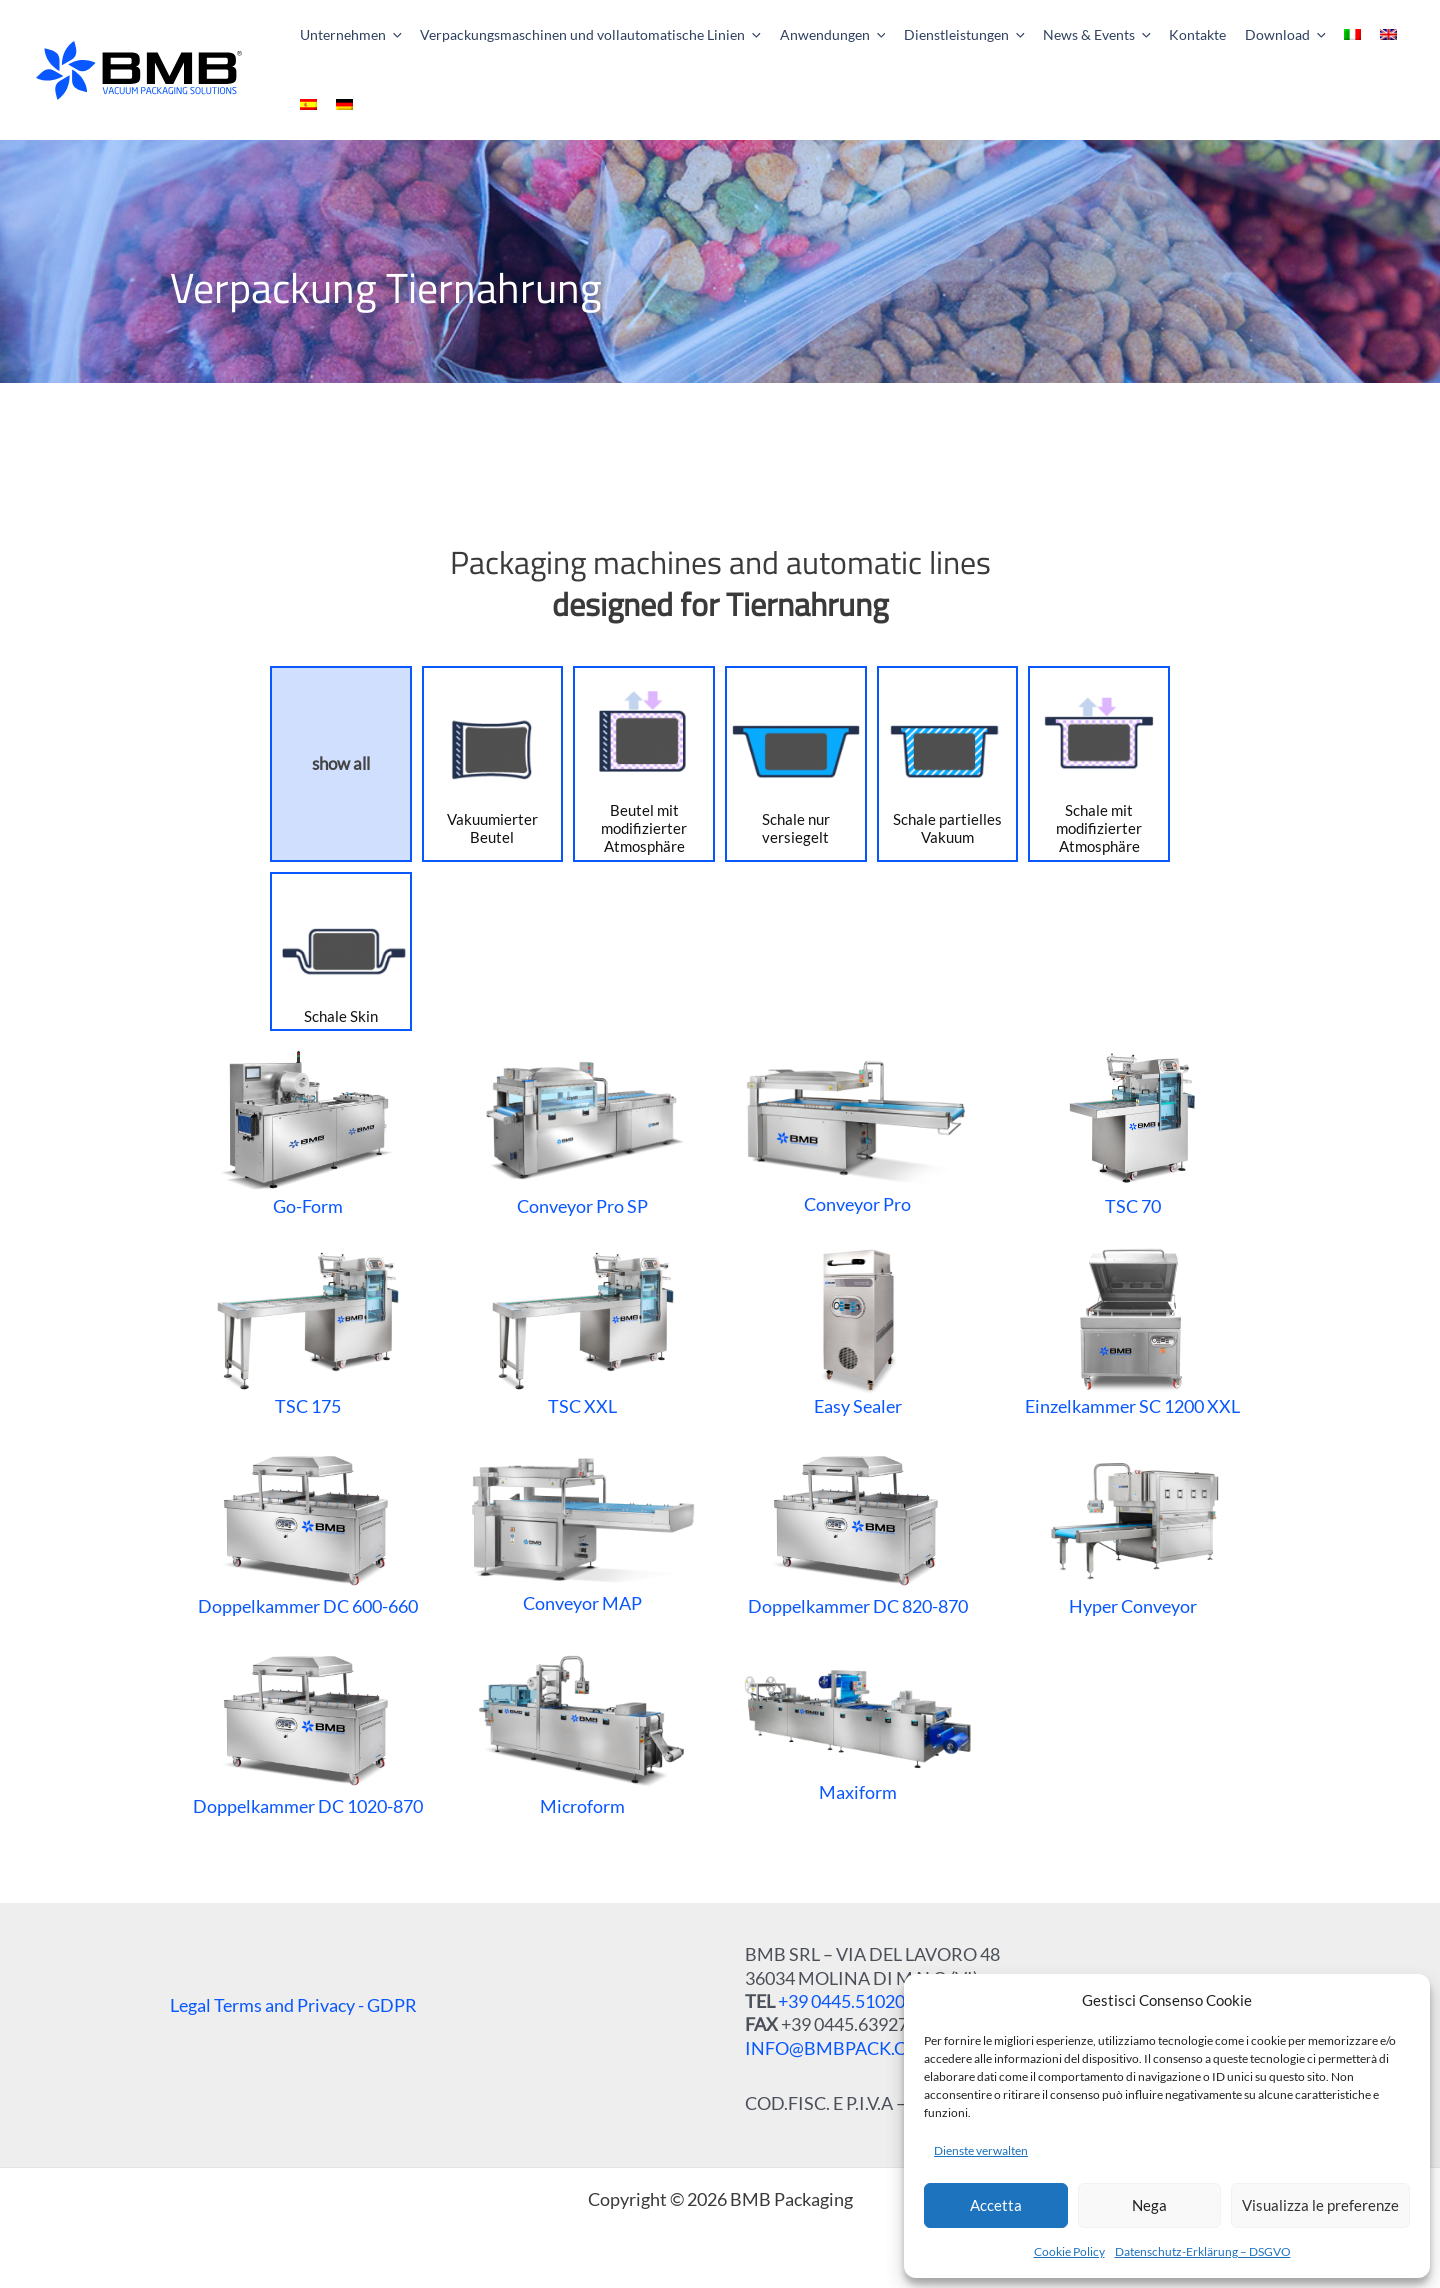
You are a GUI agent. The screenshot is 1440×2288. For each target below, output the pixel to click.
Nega (1149, 2205)
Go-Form (308, 1131)
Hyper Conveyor (1132, 1531)
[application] (390, 35)
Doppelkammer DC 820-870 (858, 1531)
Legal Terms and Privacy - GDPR (293, 2005)
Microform (583, 1731)
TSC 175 (307, 1331)
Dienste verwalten (981, 2150)
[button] (340, 35)
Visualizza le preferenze (1320, 2205)
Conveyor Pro (857, 1130)
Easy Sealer (858, 1331)
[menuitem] (1311, 35)
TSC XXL (582, 1331)
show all (341, 763)
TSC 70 (1132, 1131)
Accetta (996, 2205)
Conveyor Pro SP (582, 1131)
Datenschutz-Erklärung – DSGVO (1203, 2251)
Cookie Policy (1069, 2251)
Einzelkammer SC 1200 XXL (1132, 1331)
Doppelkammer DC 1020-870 (308, 1731)
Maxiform (857, 1730)
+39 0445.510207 (846, 2001)
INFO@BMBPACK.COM (841, 2048)
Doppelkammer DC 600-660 (308, 1531)
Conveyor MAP (582, 1530)
